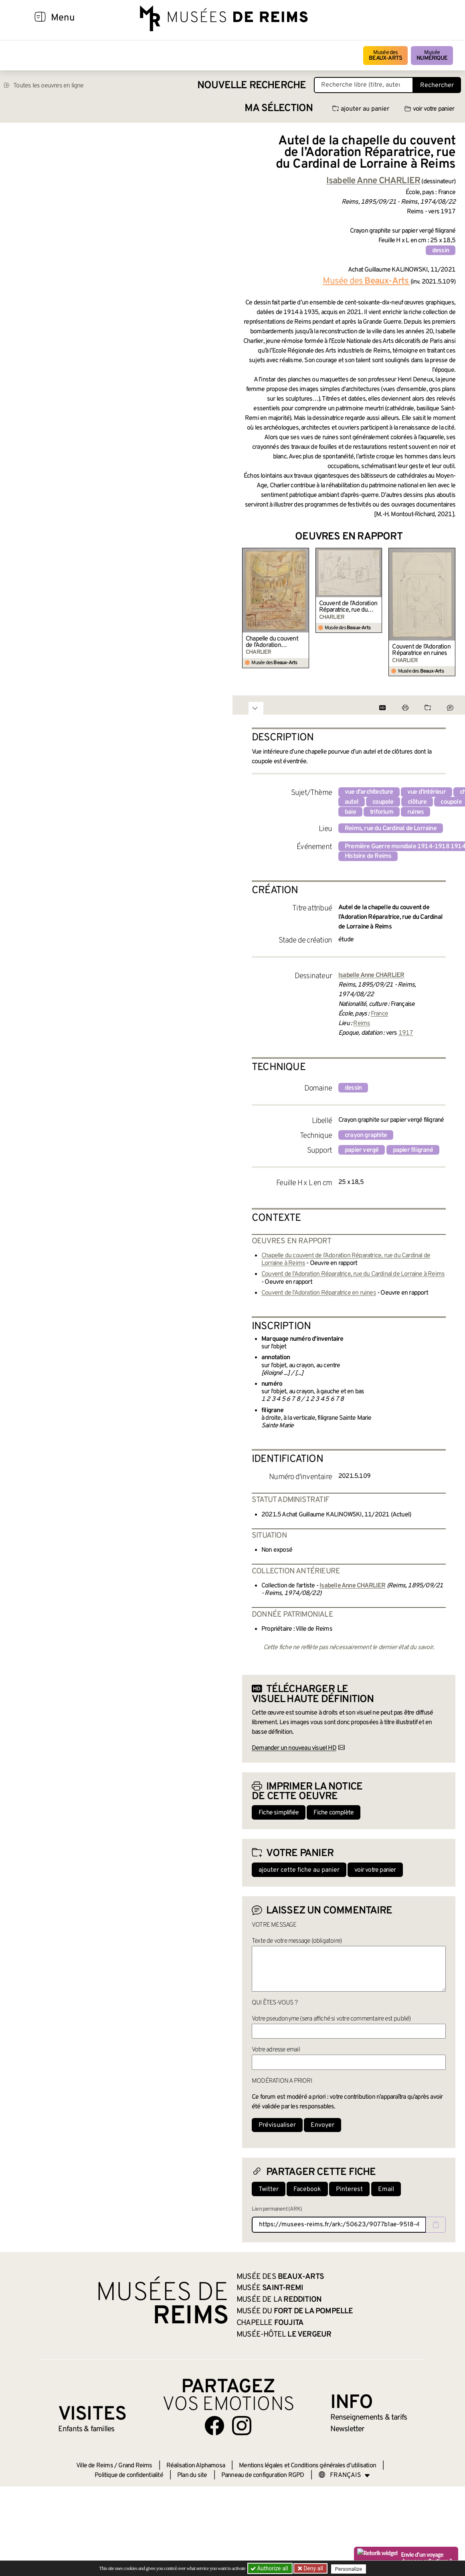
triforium (381, 812)
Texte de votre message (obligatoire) (297, 1941)
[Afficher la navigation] (40, 18)
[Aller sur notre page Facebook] (214, 2425)
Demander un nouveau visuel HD (294, 1748)
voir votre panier (429, 109)
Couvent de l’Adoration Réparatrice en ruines (421, 650)
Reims (361, 1023)
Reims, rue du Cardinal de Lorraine (391, 829)
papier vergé (361, 1150)
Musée (431, 55)
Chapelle (270, 2323)
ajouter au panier (360, 109)
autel (351, 802)
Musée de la (279, 2299)
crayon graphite (366, 1135)
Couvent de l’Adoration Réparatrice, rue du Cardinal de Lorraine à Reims (348, 606)
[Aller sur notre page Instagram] (241, 2425)
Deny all (313, 2568)
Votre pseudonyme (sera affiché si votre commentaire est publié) (331, 2019)
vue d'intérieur (426, 792)
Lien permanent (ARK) (277, 2209)
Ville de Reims (94, 2466)
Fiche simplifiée (279, 1813)
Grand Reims (135, 2466)
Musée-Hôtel (284, 2334)
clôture (417, 802)
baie (350, 812)
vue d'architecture (369, 792)
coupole (382, 802)
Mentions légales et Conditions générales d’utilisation (307, 2466)
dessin (440, 251)
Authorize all (270, 2568)
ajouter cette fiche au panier (299, 1870)
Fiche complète (333, 1813)
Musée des (385, 55)
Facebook (307, 2189)
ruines (415, 812)
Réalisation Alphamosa (195, 2466)
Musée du (295, 2311)
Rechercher (437, 85)
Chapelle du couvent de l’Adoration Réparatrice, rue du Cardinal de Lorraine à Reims (273, 642)
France (379, 1014)
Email (386, 2189)
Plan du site (192, 2475)
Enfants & (86, 2429)
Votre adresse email (276, 2050)
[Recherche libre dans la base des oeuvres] (363, 85)
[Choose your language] (344, 2475)
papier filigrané (413, 1150)
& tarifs (368, 2417)
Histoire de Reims (368, 856)
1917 (405, 1033)
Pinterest (349, 2189)
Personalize (349, 2569)
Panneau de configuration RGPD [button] (262, 2475)
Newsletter (347, 2429)
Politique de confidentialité (129, 2475)
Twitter (269, 2189)
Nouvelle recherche (251, 85)
